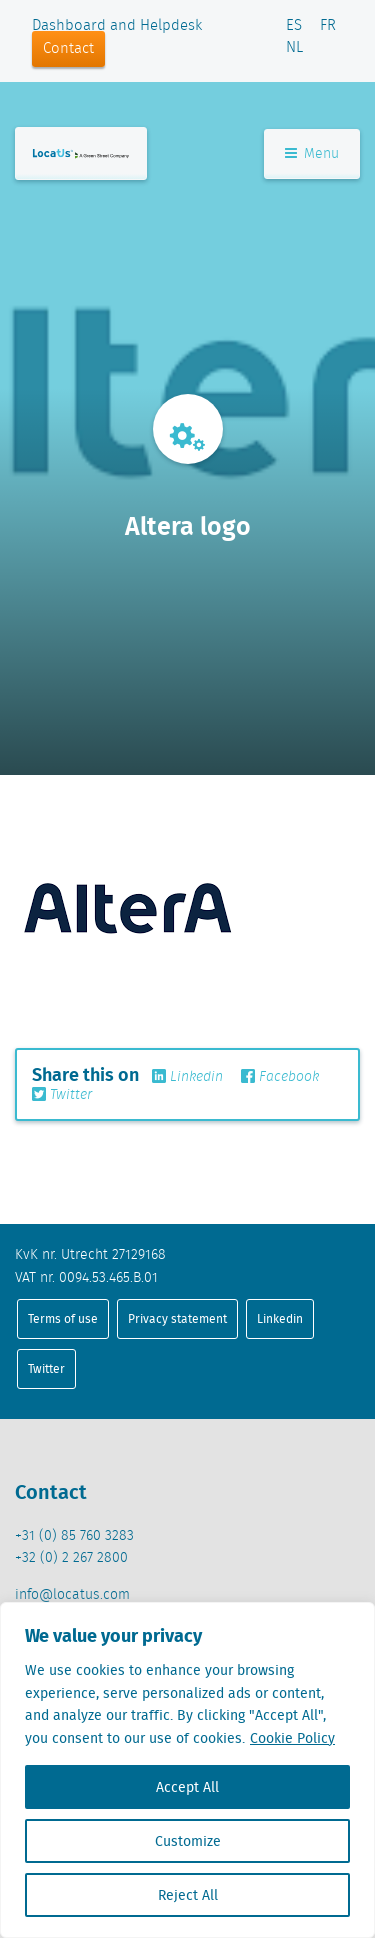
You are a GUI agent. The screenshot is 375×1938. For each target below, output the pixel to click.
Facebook (280, 1077)
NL (294, 48)
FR (328, 26)
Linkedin (187, 1077)
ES (294, 26)
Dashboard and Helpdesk (117, 26)
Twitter (62, 1095)
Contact (68, 49)
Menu (312, 154)
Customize (188, 1841)
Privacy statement (177, 1318)
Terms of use (63, 1318)
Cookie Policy (292, 1738)
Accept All (187, 1787)
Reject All (188, 1895)
